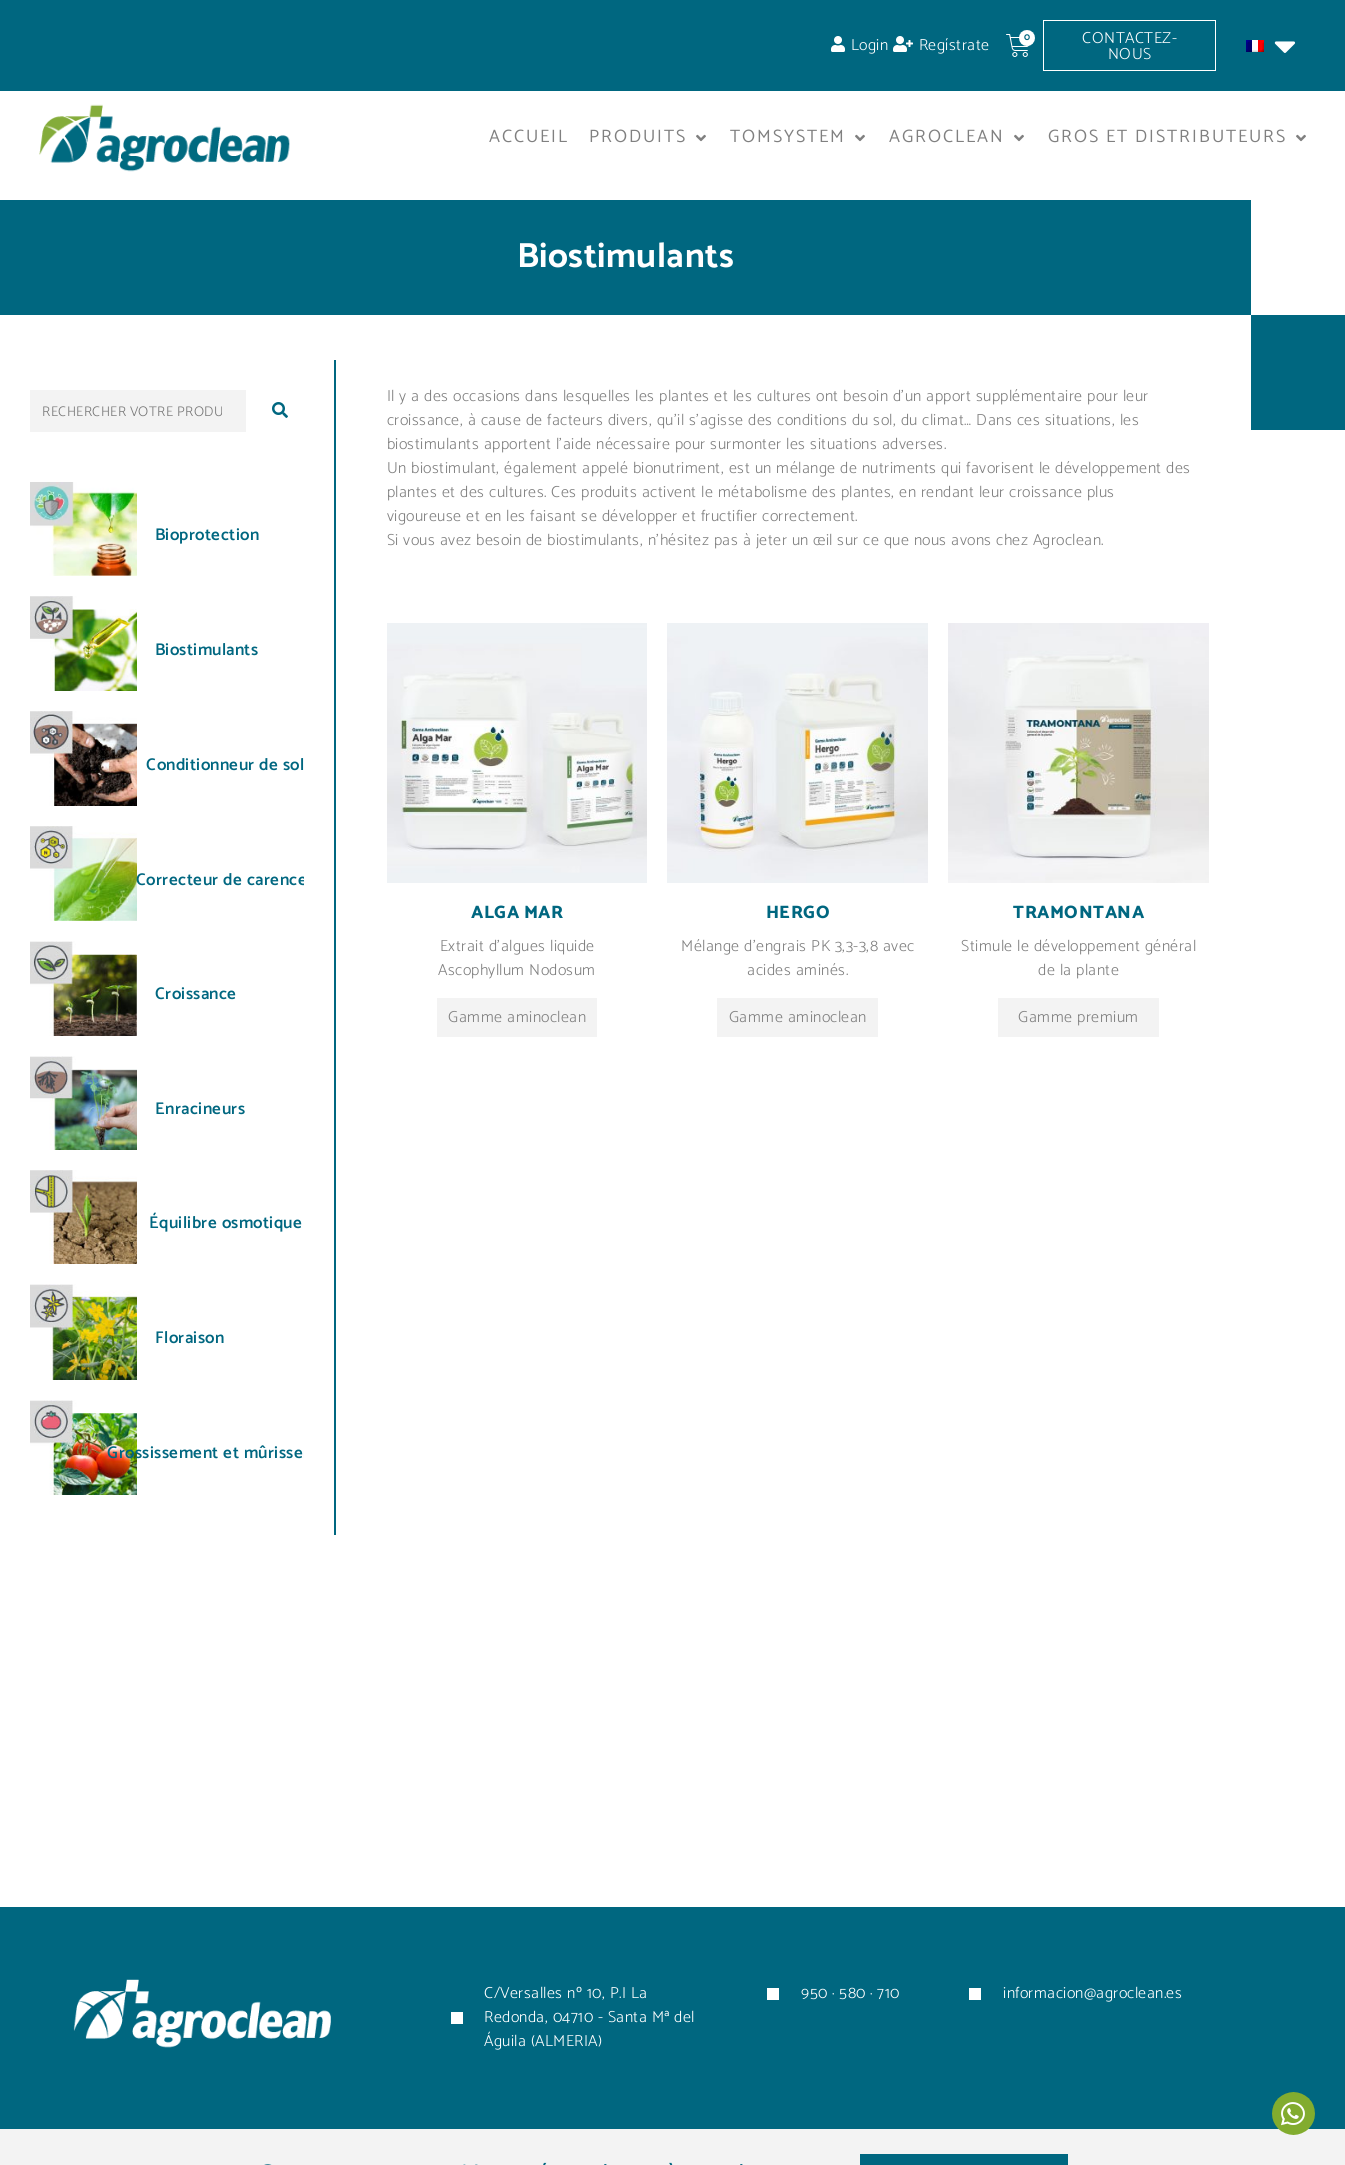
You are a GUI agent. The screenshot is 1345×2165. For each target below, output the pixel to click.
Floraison (190, 1337)
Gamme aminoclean (517, 1016)
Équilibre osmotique (226, 1222)
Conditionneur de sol (225, 764)
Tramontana (1078, 913)
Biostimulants (207, 649)
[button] (649, 138)
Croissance (196, 994)
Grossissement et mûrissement (225, 1453)
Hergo (798, 913)
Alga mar (517, 913)
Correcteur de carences (225, 879)
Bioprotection (207, 535)
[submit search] (280, 410)
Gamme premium (1078, 1016)
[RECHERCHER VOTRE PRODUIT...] (138, 410)
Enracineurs (200, 1108)
